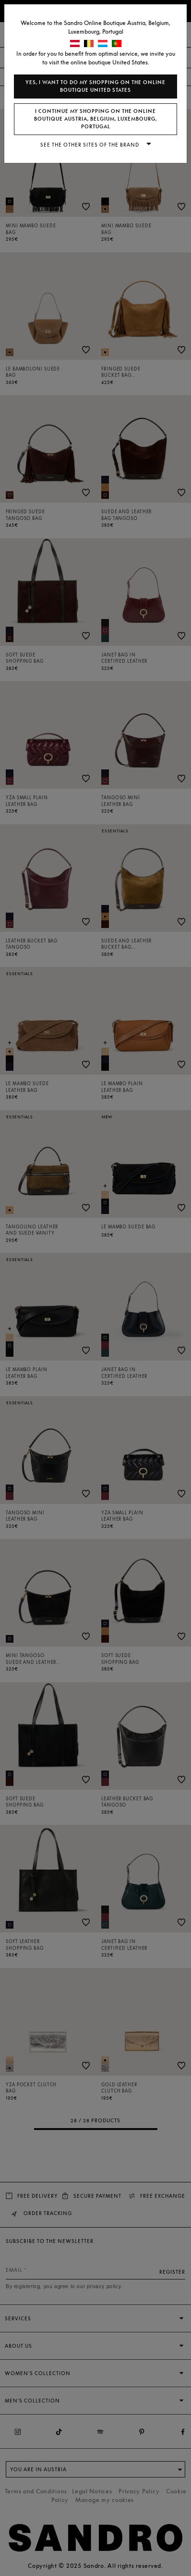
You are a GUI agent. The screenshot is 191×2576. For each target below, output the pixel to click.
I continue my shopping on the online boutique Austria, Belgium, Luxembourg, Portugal (95, 119)
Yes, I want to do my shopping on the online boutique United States (95, 86)
